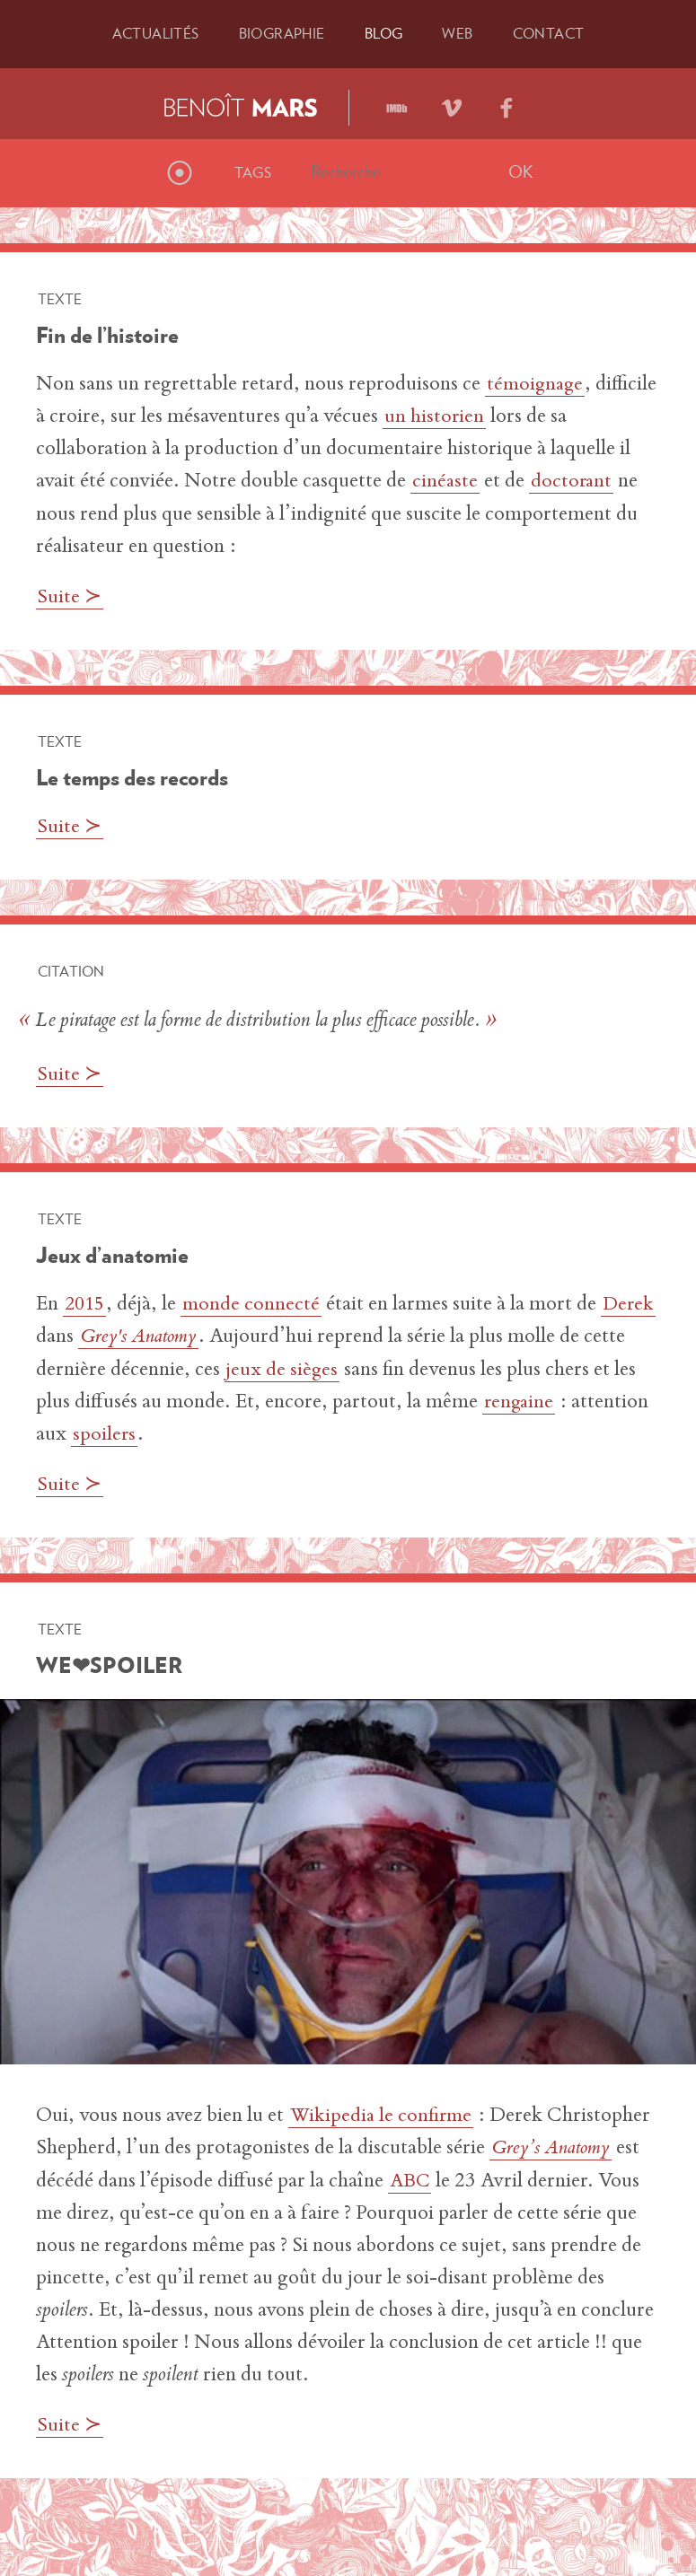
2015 (86, 1304)
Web (457, 33)
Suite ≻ (70, 597)
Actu (155, 33)
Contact (549, 33)
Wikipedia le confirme (382, 2114)
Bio (282, 33)
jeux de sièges (328, 1369)
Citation (71, 970)
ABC (411, 2179)
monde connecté (255, 1304)
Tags (253, 172)
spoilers (186, 1433)
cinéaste (445, 482)
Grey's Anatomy (202, 1336)
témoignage (536, 385)
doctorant (573, 482)
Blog (384, 33)
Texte (60, 299)
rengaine (546, 1401)
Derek (64, 1336)
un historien (434, 417)
